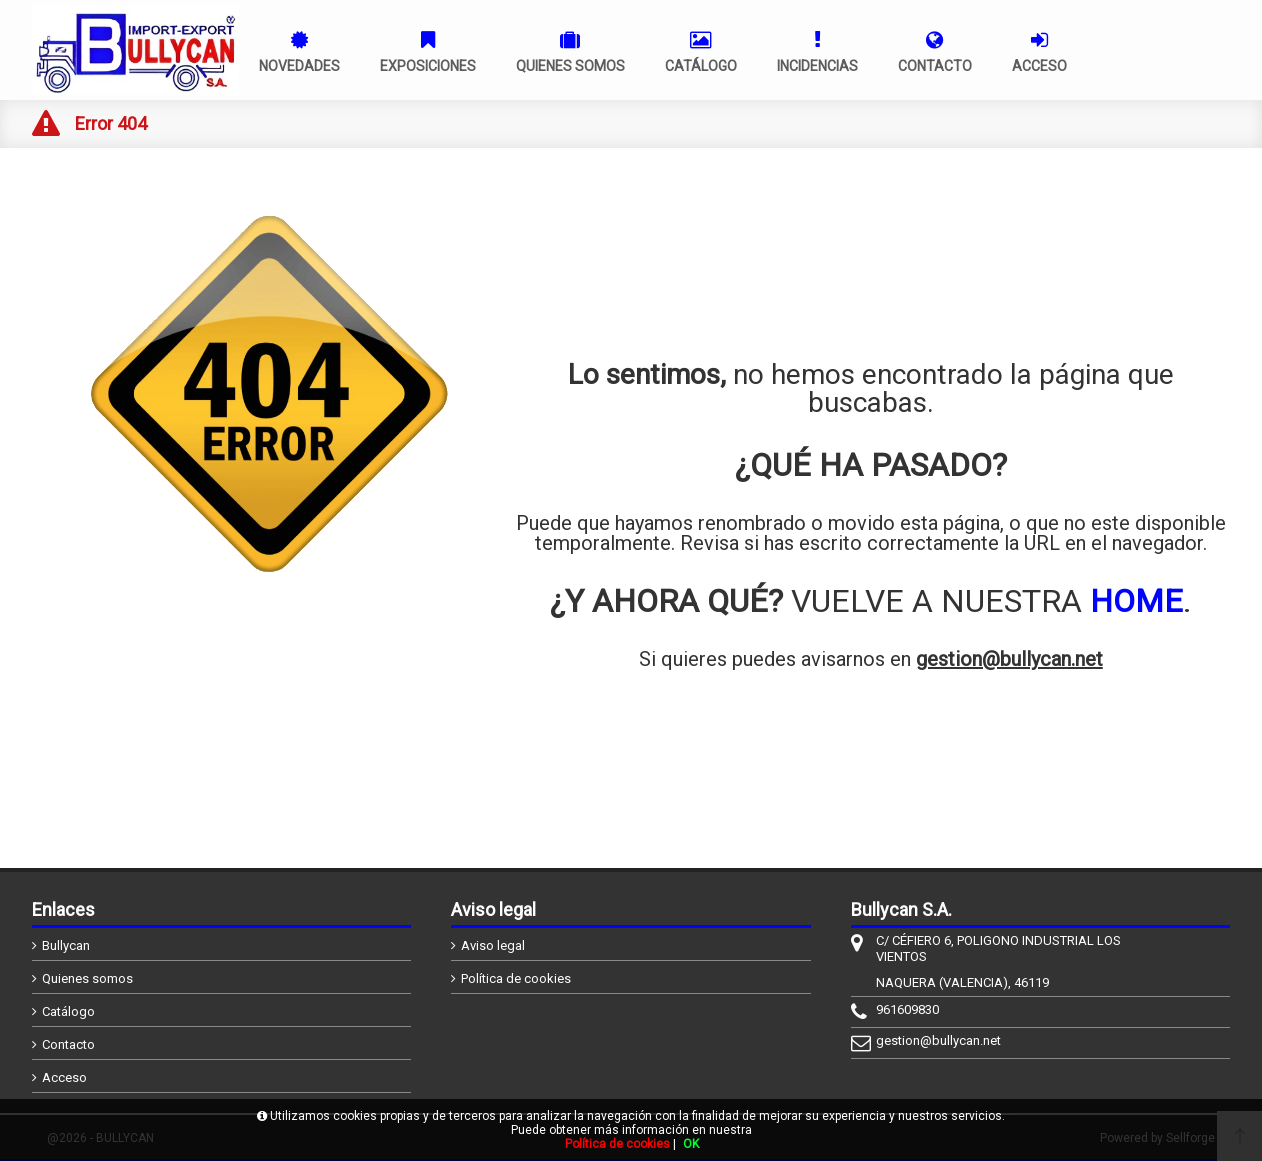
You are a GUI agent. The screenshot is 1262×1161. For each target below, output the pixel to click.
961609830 (907, 1009)
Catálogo (68, 1011)
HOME (1136, 601)
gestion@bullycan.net (1009, 659)
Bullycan (66, 945)
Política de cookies (516, 978)
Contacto (68, 1044)
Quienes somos (87, 978)
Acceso (64, 1077)
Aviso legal (493, 945)
